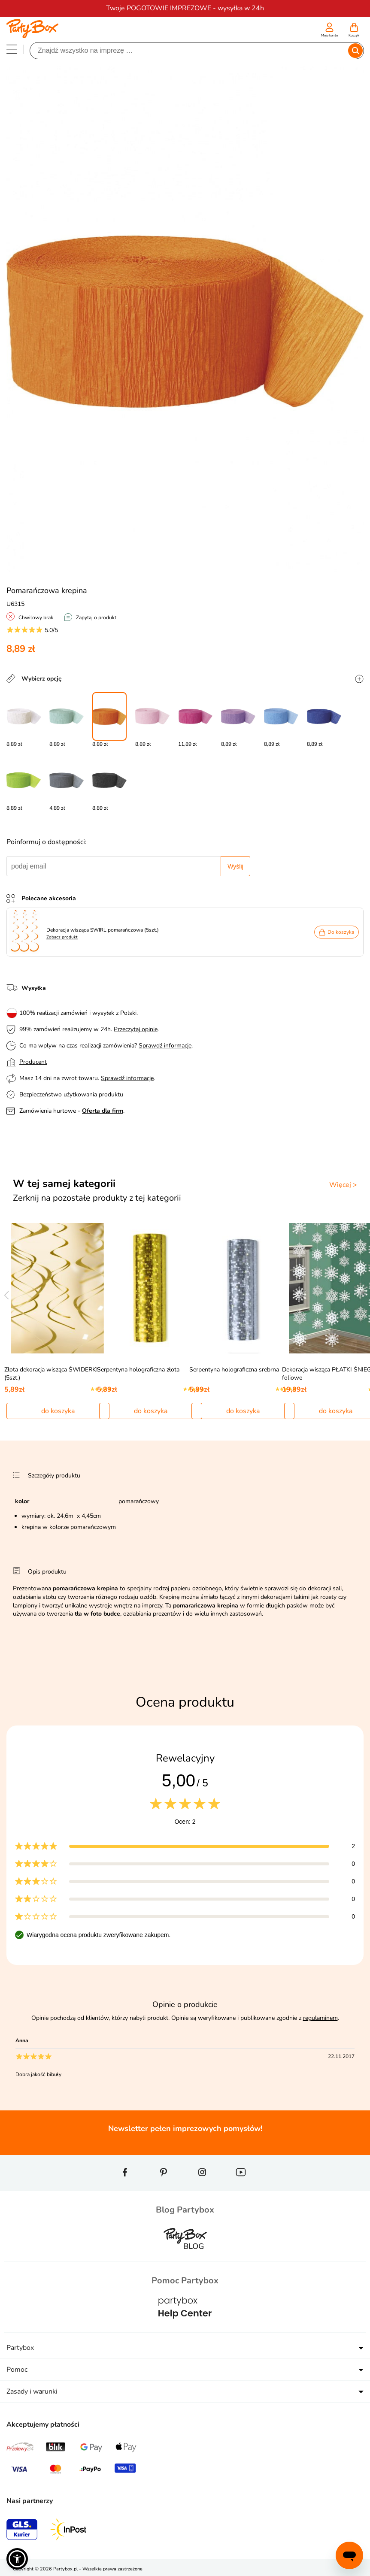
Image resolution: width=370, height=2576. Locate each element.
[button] (17, 2558)
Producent (33, 1062)
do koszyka (58, 1411)
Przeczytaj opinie (136, 1029)
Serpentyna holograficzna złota (138, 1369)
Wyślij (235, 866)
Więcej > (343, 1185)
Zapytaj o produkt (96, 617)
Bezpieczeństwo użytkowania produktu (71, 1094)
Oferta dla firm (102, 1111)
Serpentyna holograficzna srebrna (234, 1369)
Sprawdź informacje (165, 1045)
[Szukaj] (189, 50)
